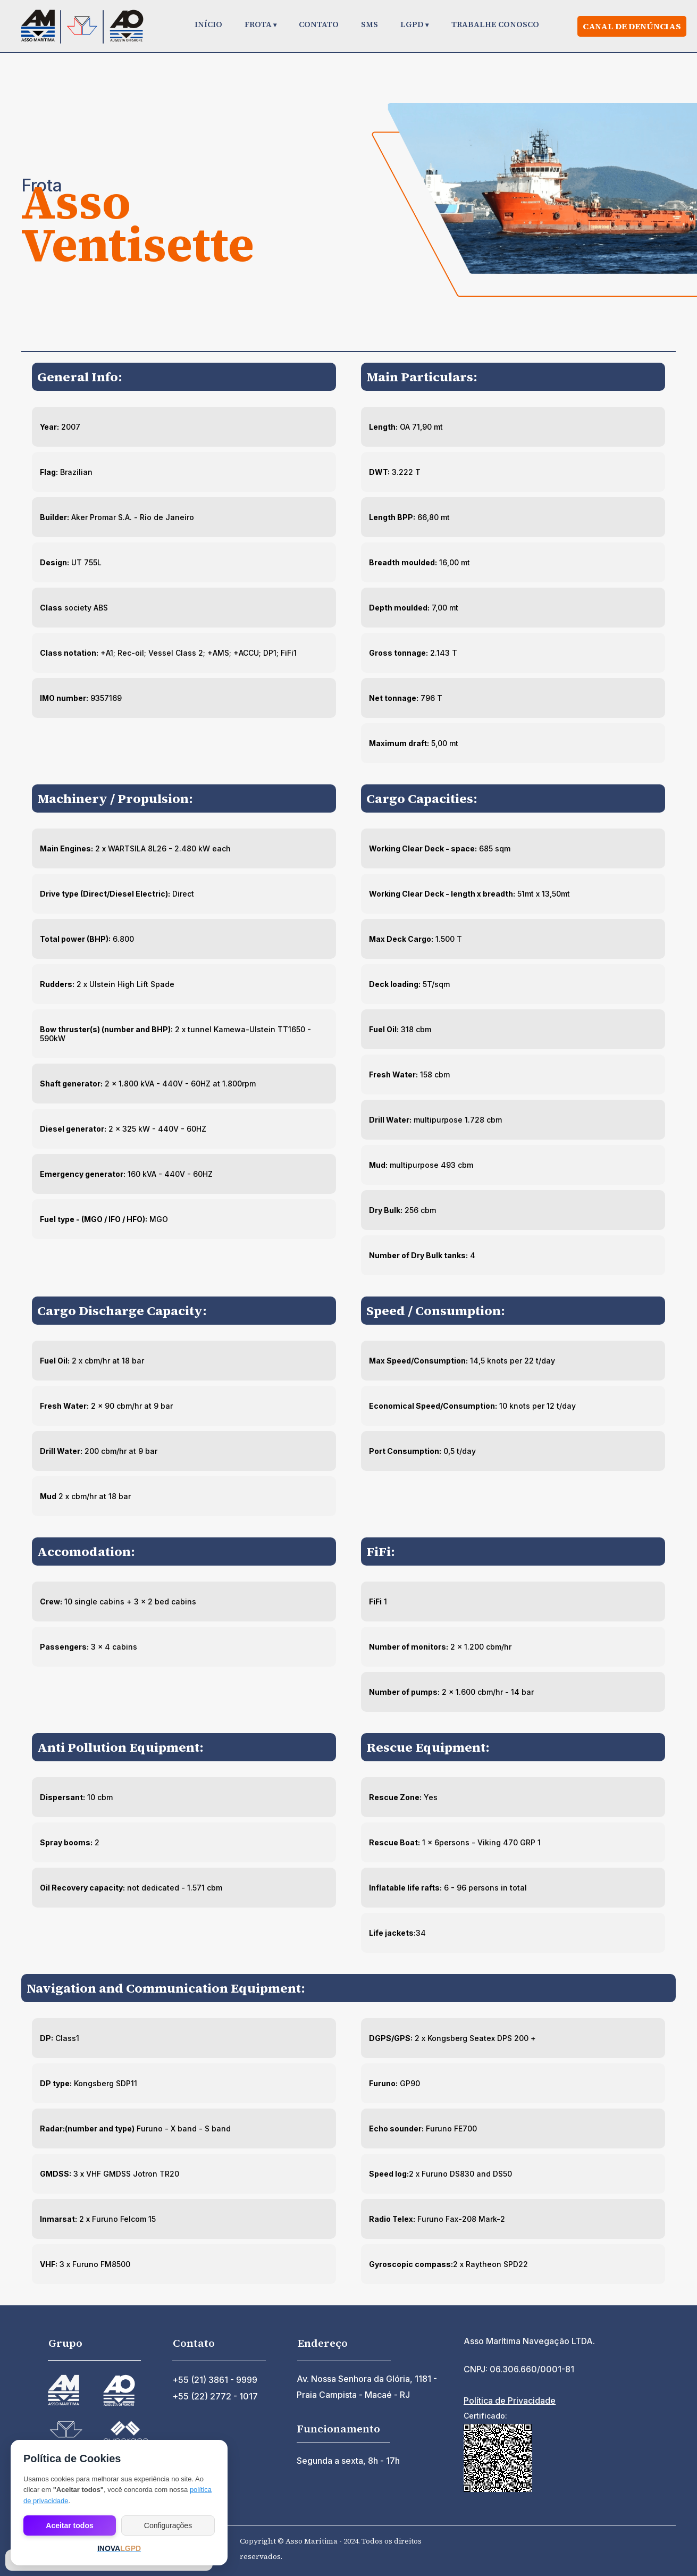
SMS (369, 24)
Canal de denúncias (632, 26)
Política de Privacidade (510, 2400)
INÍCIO (208, 24)
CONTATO (319, 24)
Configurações (168, 2525)
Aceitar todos (69, 2525)
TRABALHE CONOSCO (495, 24)
